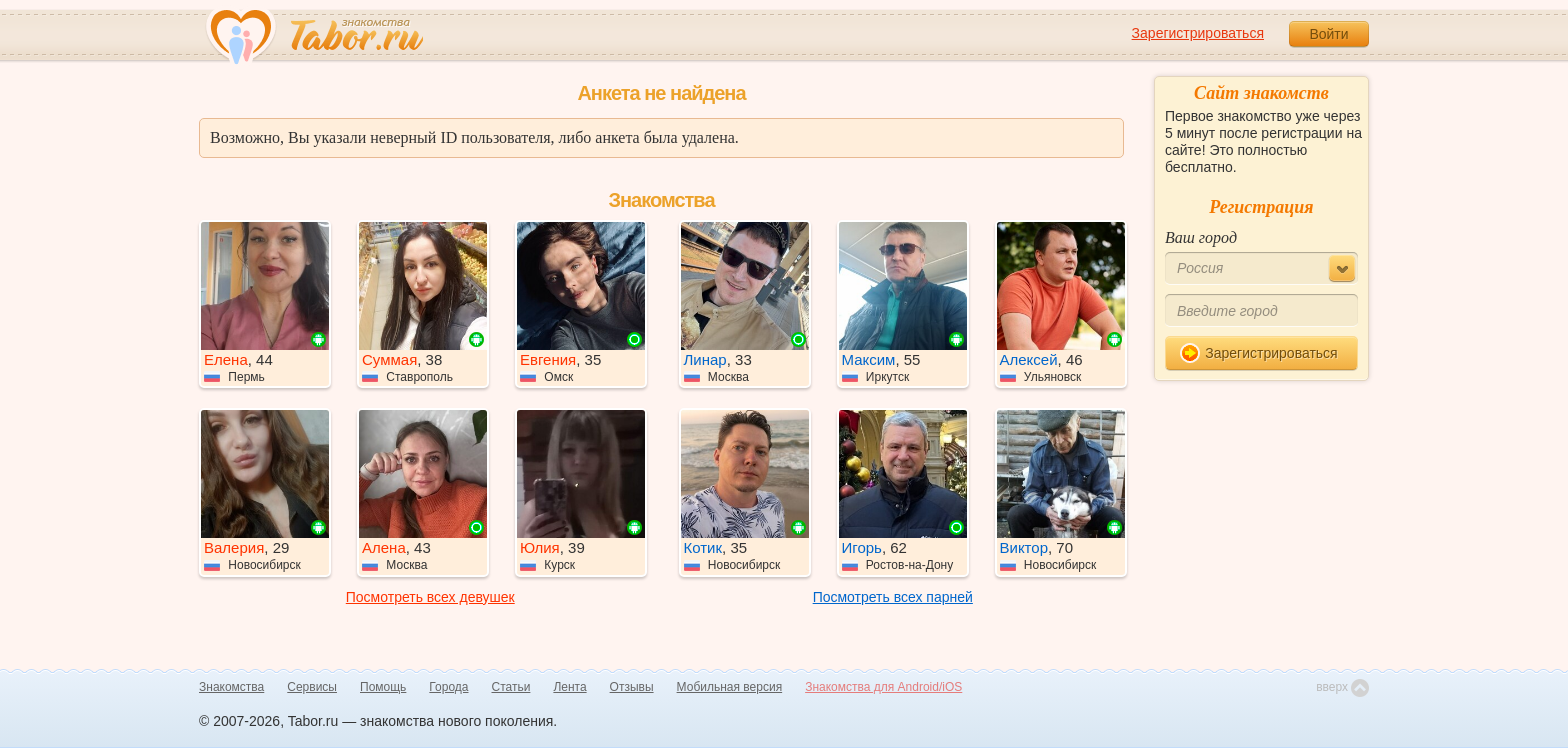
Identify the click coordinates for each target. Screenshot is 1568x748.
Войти (1328, 34)
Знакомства (231, 687)
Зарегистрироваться (1198, 33)
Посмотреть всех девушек (430, 597)
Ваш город (1201, 237)
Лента (569, 687)
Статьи (511, 687)
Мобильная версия (730, 687)
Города (448, 687)
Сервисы (312, 687)
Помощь (383, 687)
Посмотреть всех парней (893, 597)
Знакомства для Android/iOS (883, 687)
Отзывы (632, 687)
